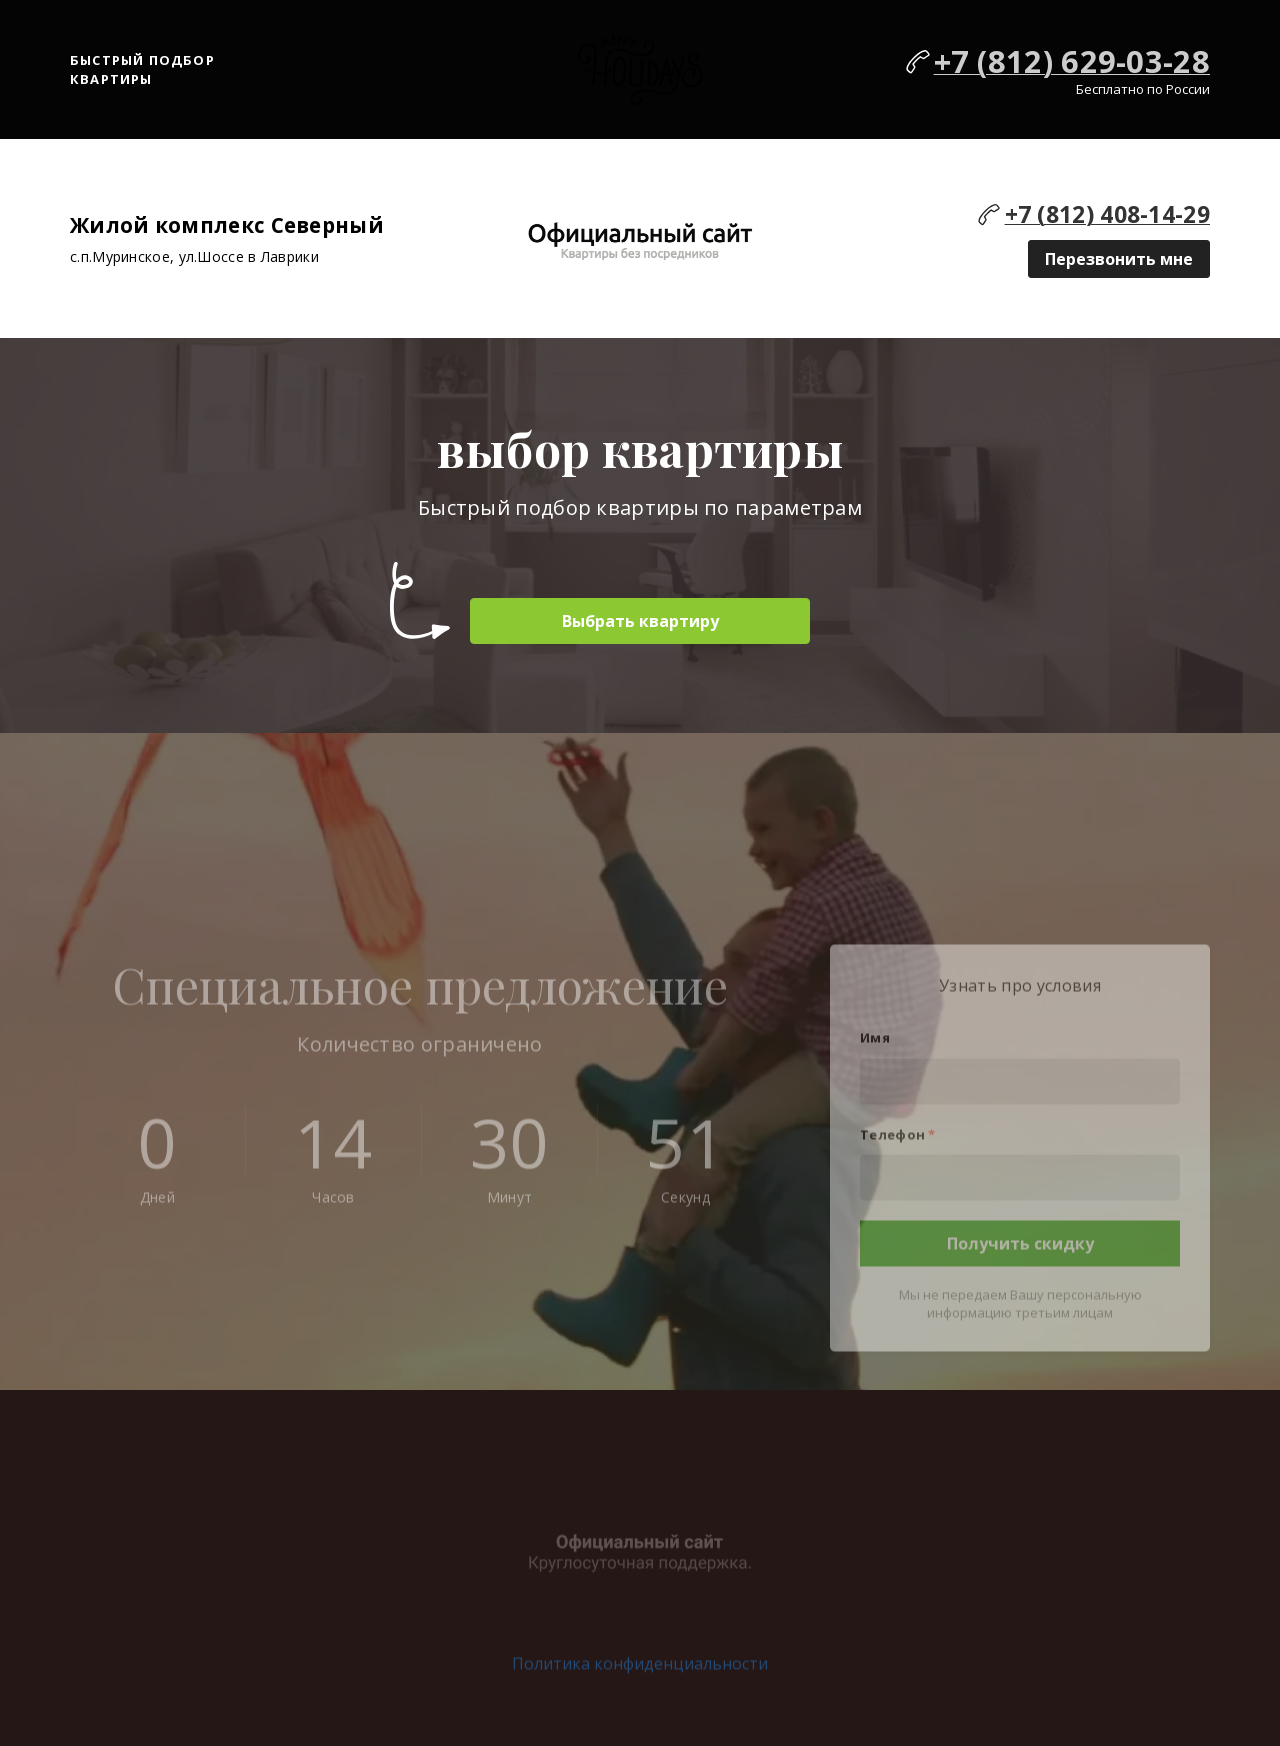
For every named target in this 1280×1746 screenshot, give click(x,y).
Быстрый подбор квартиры (142, 70)
